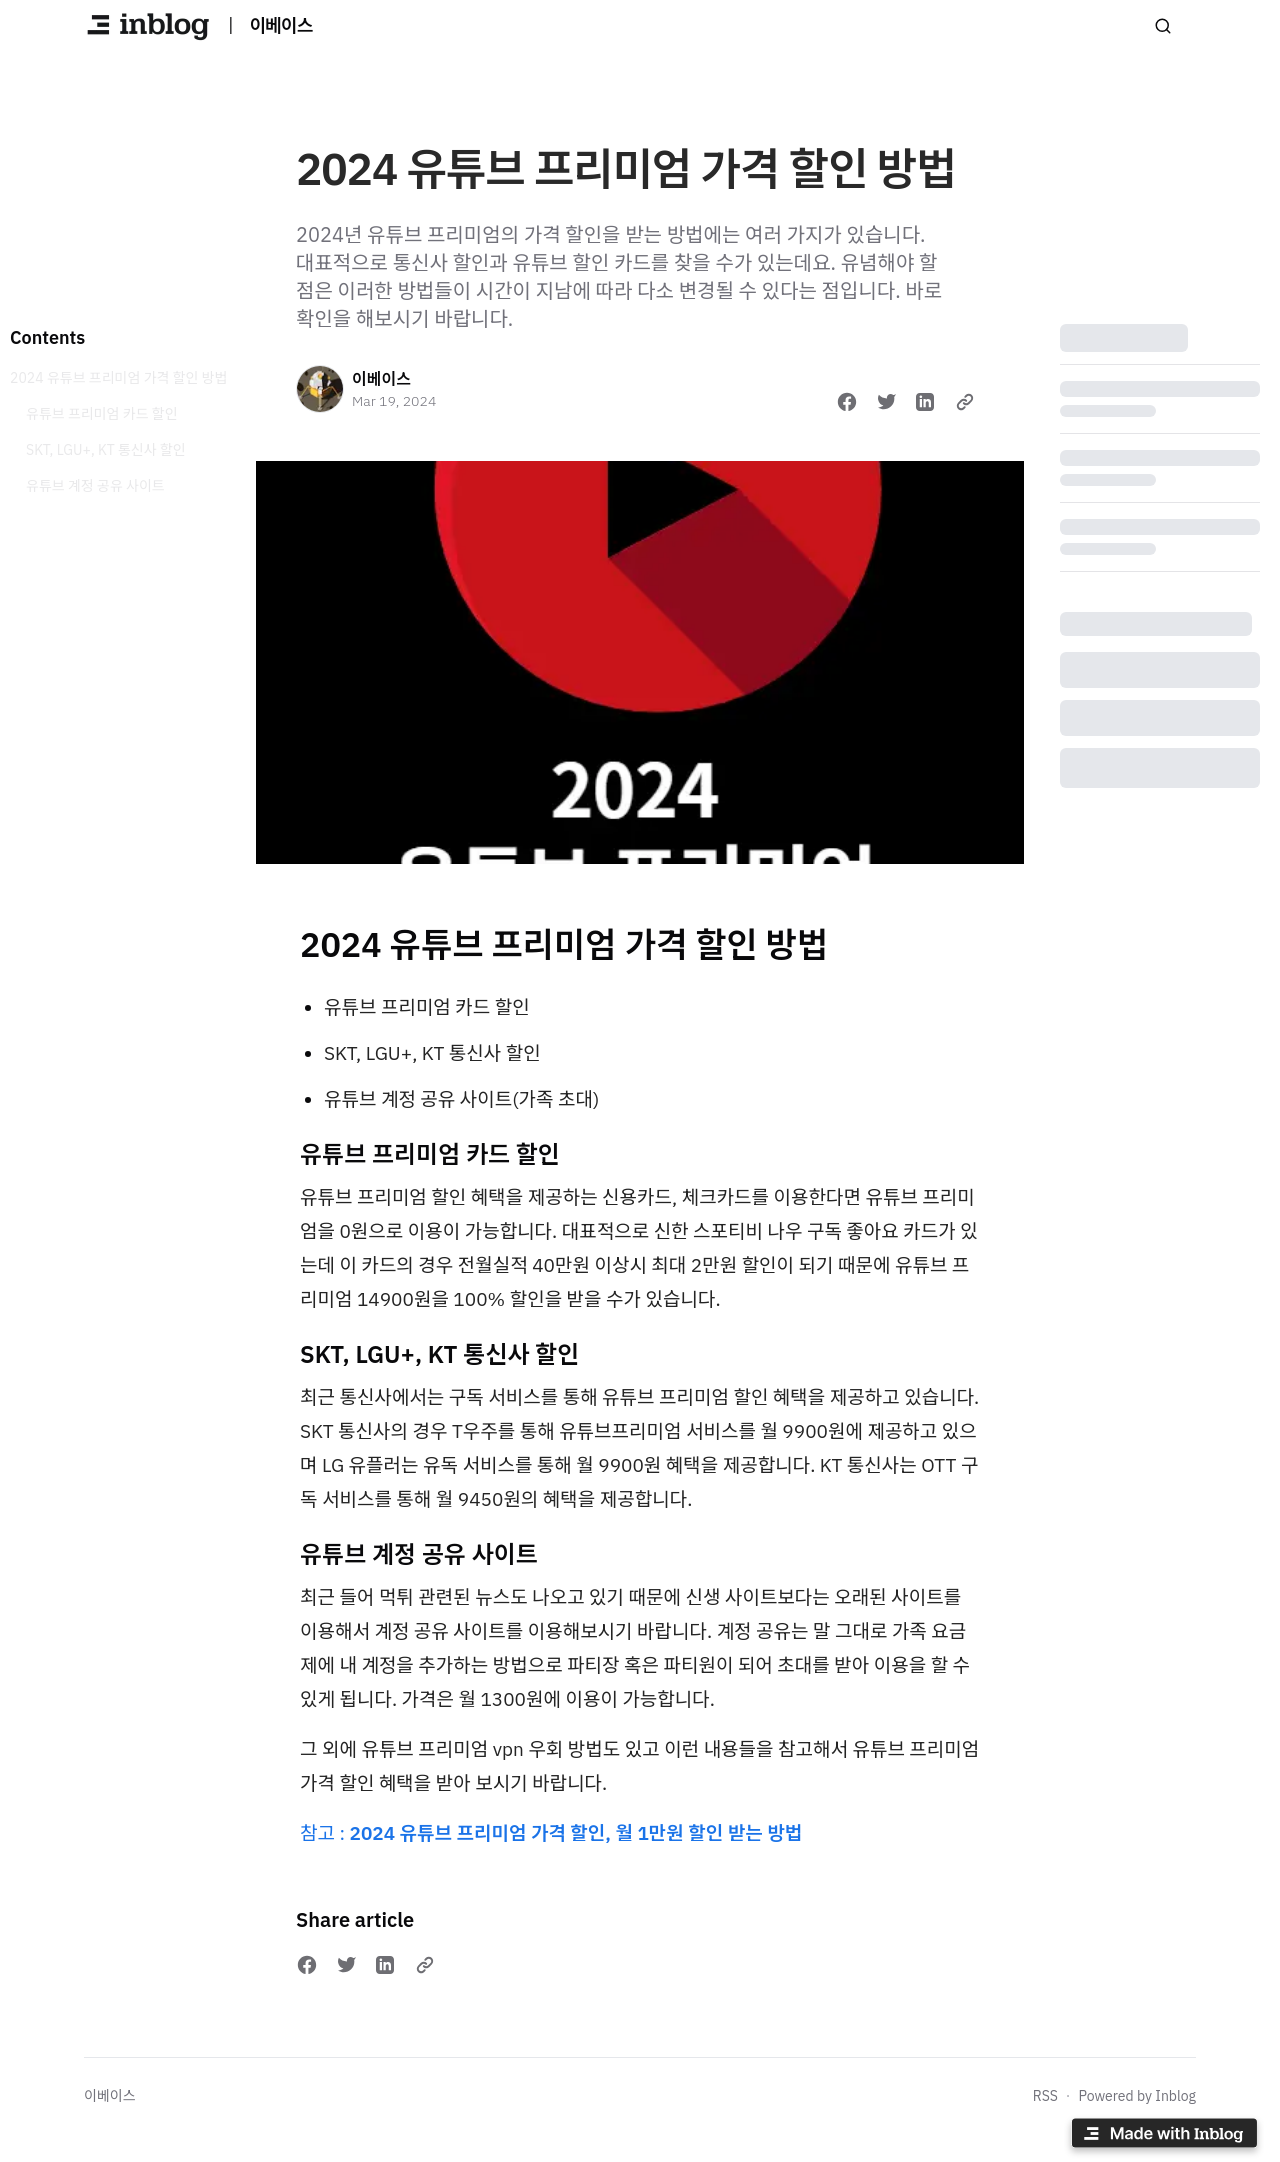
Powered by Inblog (1137, 2096)
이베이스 (381, 379)
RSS (1045, 2096)
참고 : (551, 1833)
